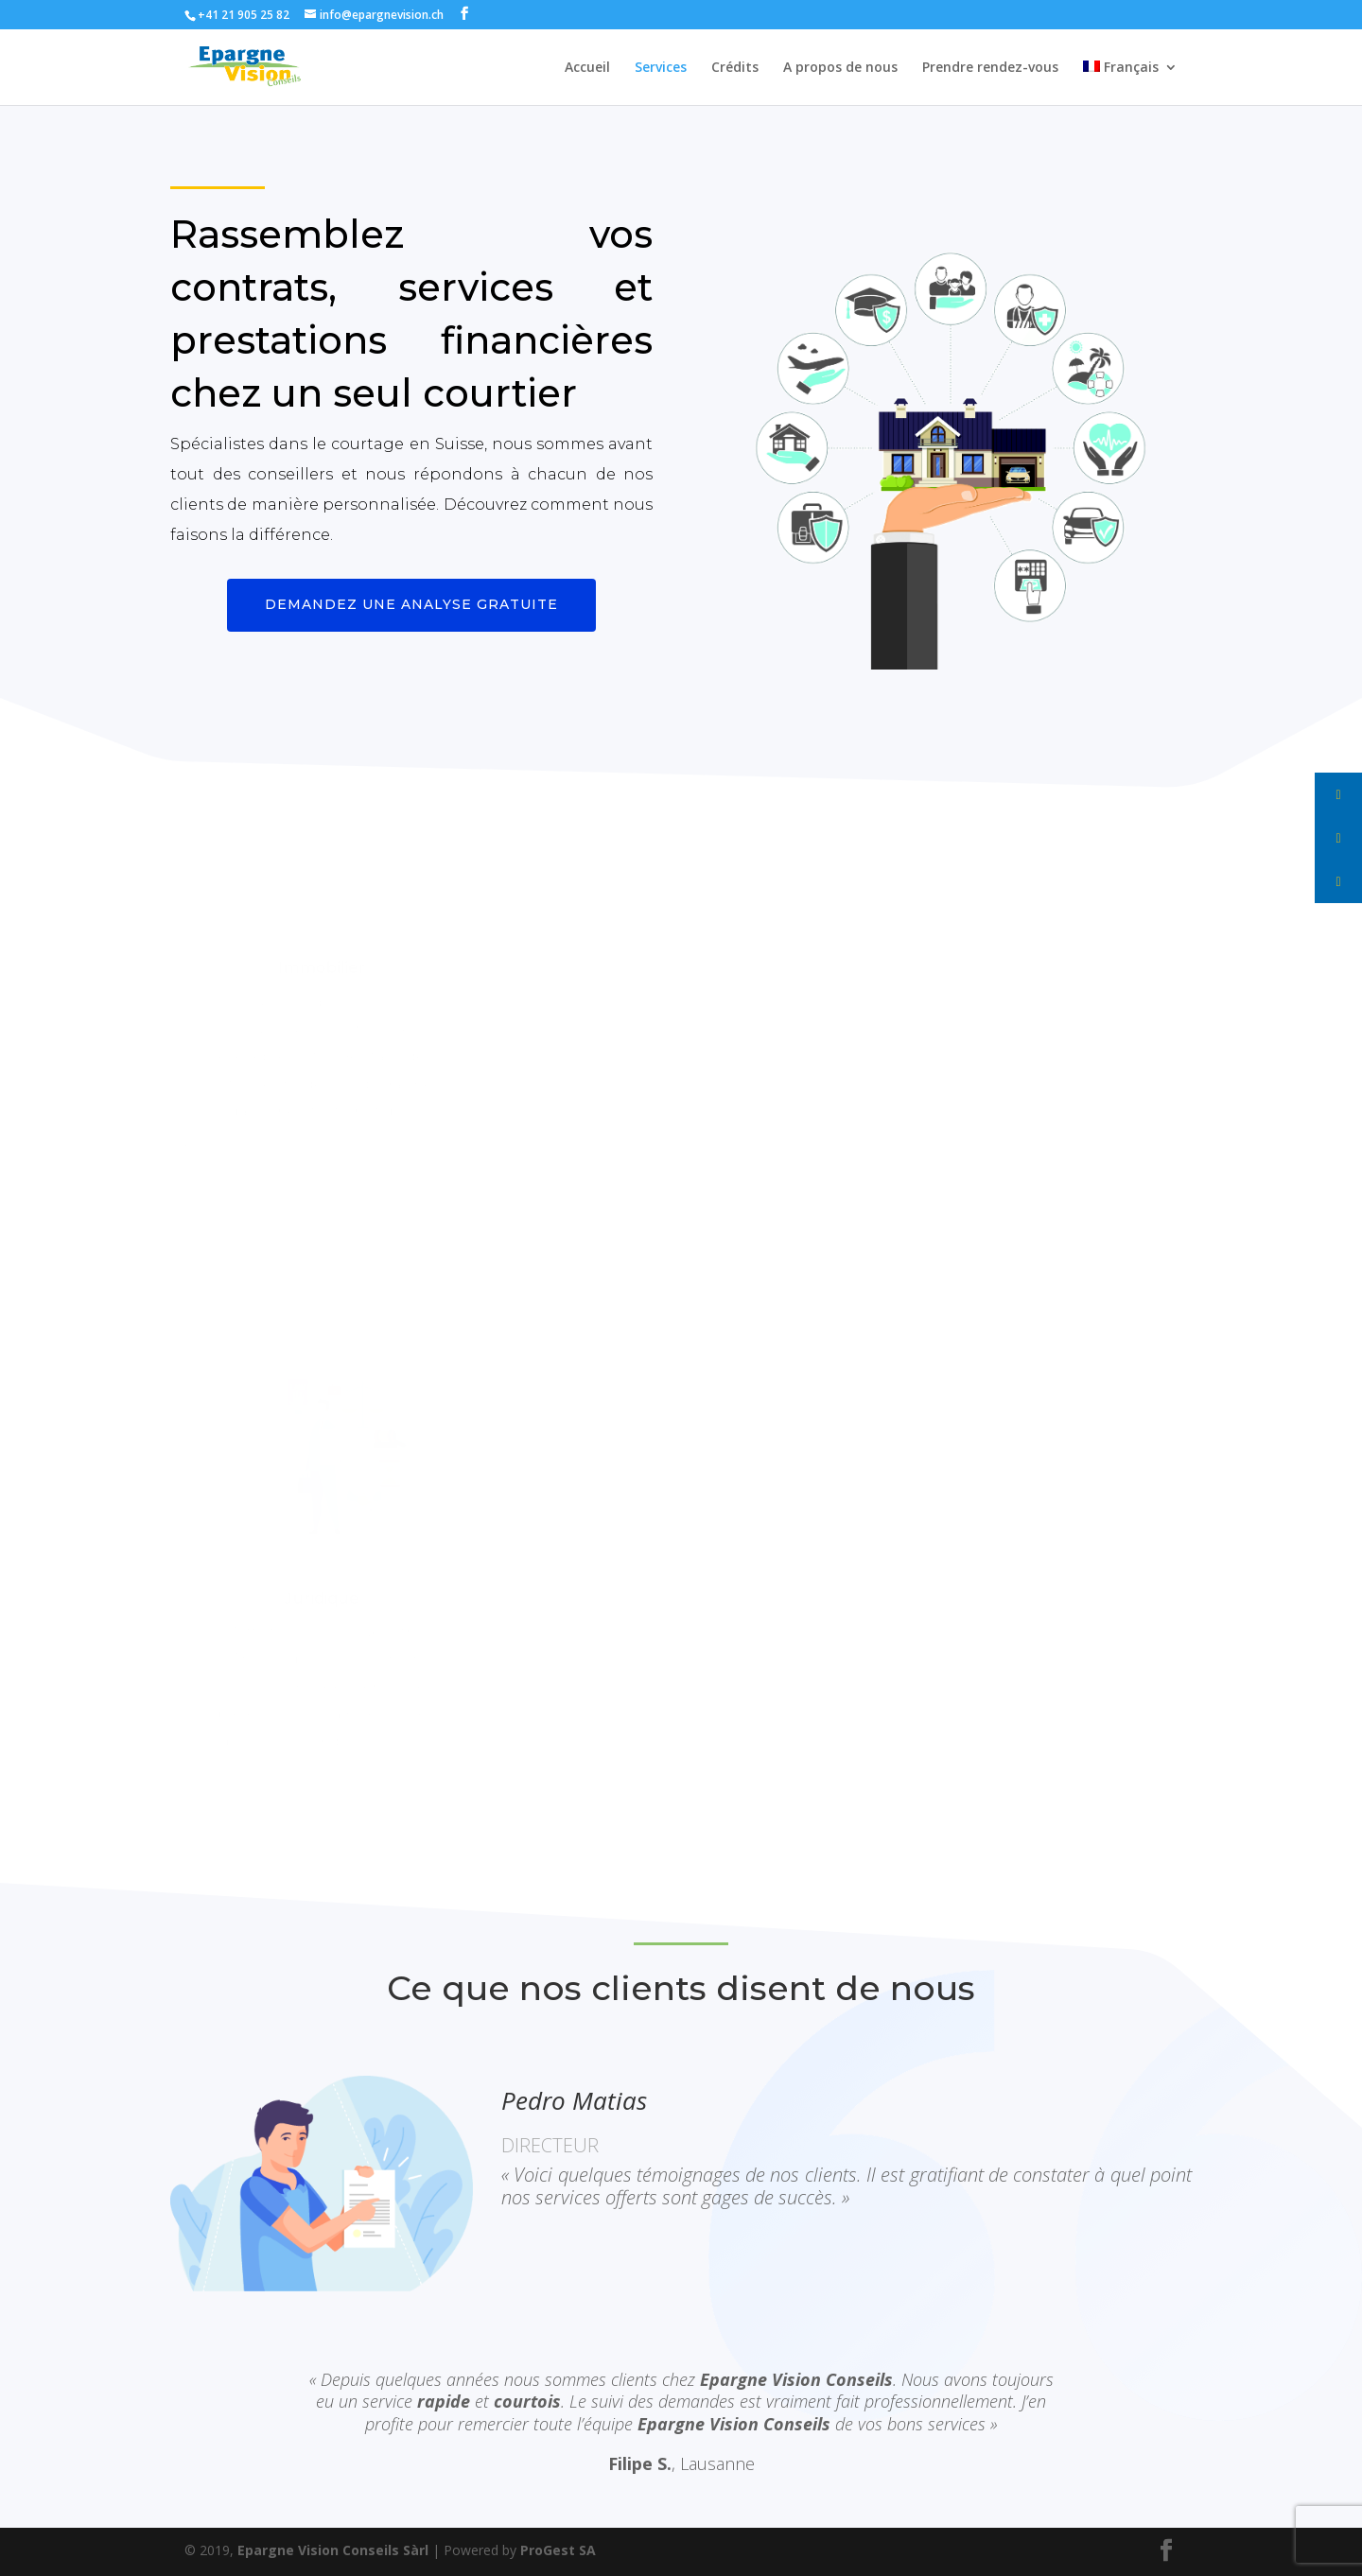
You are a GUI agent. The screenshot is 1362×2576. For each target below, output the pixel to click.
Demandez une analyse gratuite (411, 604)
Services (661, 68)
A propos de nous (840, 68)
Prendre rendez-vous (990, 68)
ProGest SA (558, 2550)
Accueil (587, 68)
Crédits (735, 68)
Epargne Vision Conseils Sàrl (332, 2550)
